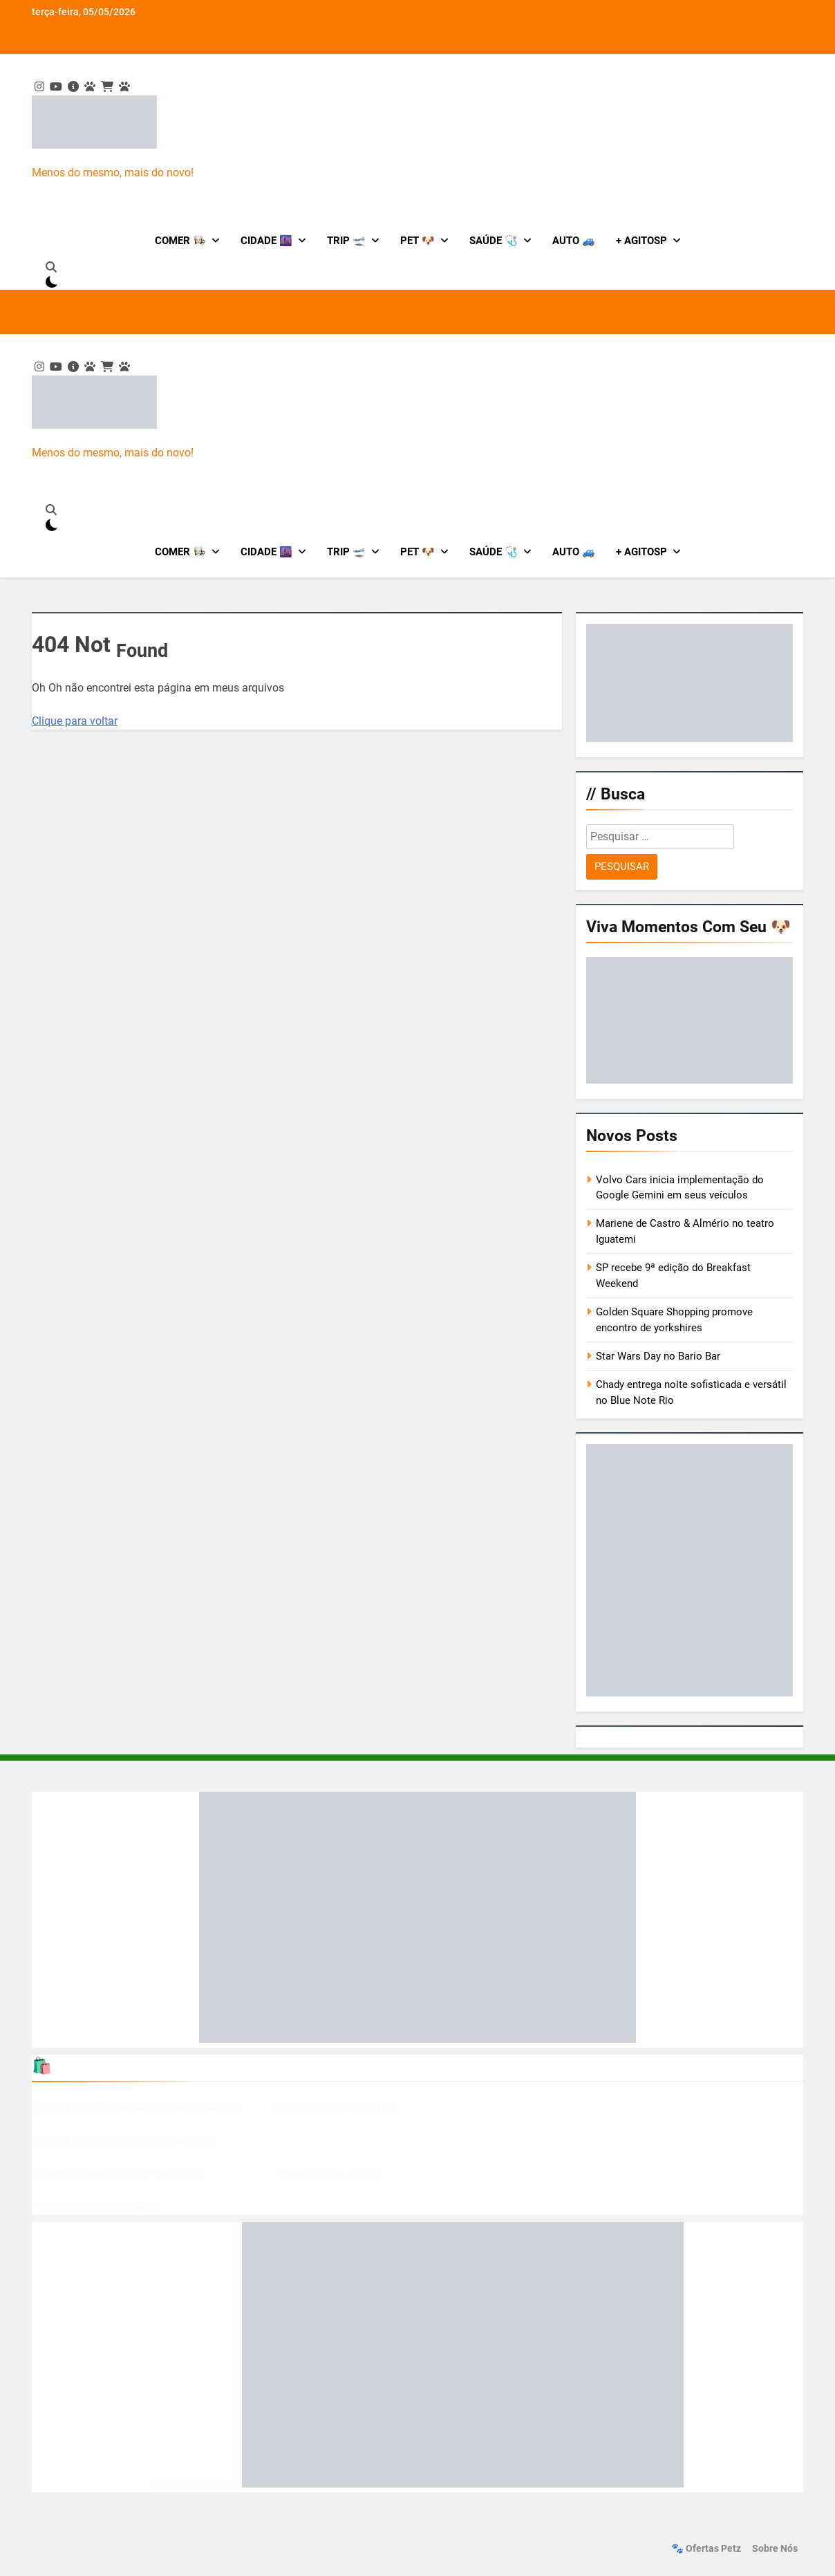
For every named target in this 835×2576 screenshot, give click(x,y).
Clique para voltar (75, 721)
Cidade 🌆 (266, 240)
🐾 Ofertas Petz (706, 2549)
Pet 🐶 (417, 240)
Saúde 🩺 (493, 240)
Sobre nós (775, 2549)
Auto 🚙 (573, 240)
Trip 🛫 (346, 240)
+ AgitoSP (641, 240)
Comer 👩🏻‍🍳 (180, 240)
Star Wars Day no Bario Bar (658, 1356)
